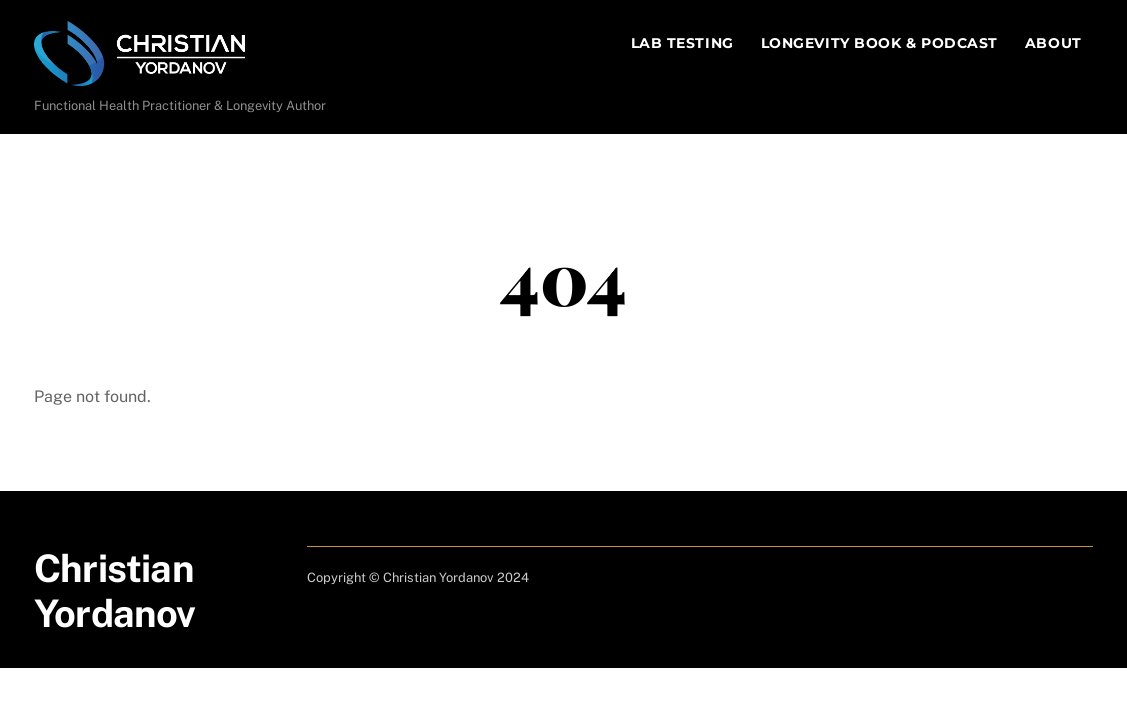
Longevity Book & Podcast (879, 43)
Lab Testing (682, 43)
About (1053, 43)
